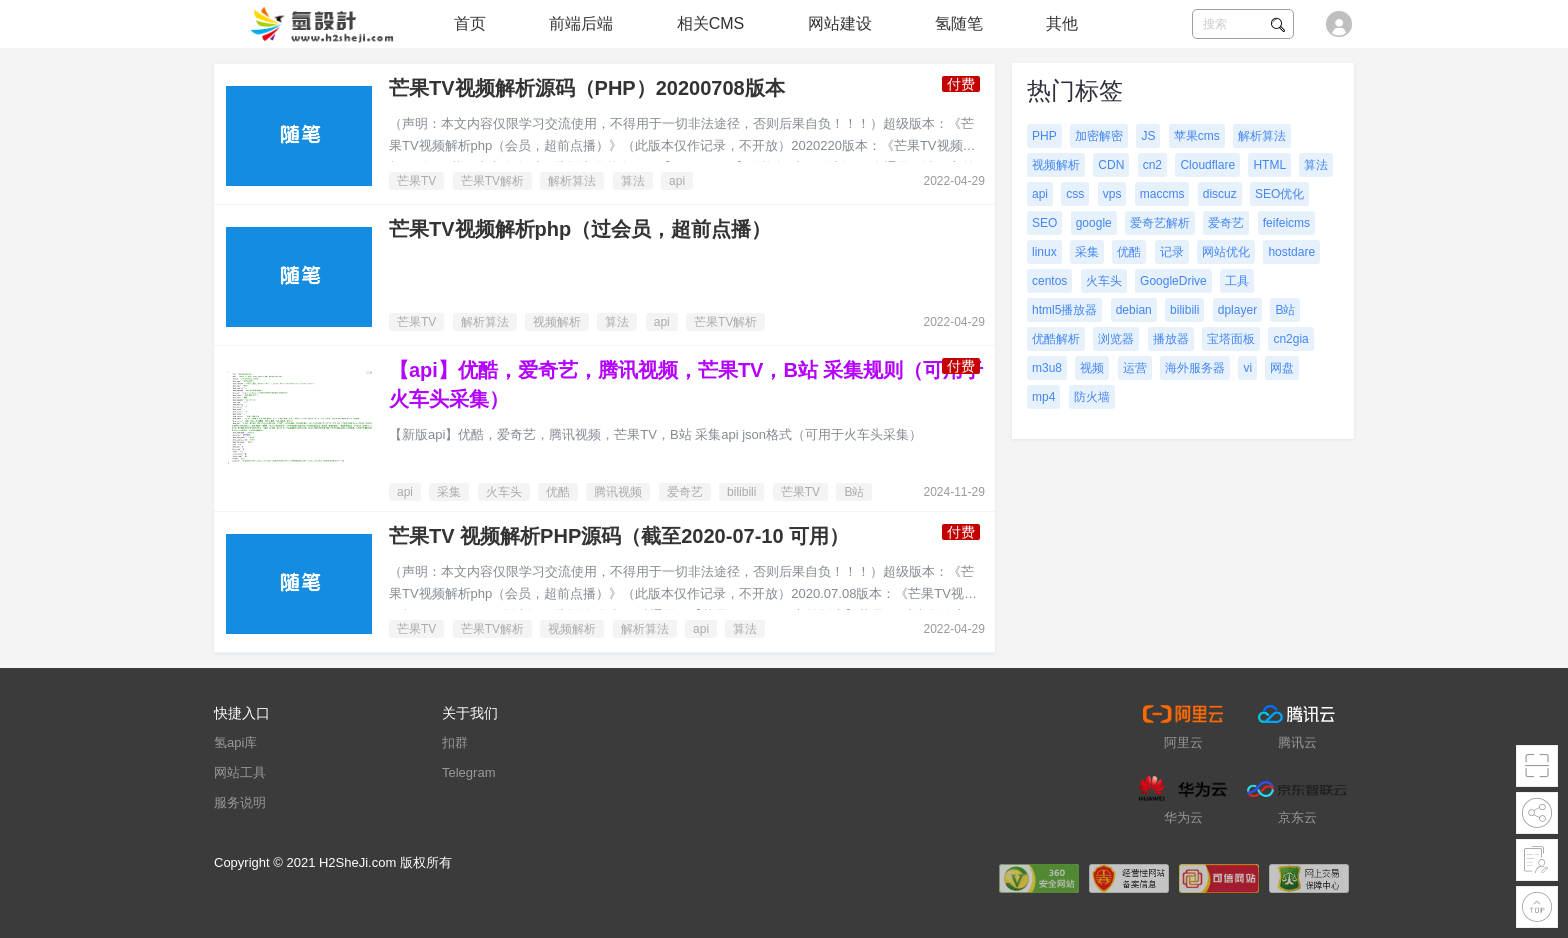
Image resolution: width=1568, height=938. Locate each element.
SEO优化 (1279, 194)
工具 (1237, 281)
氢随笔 (959, 23)
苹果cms (1197, 136)
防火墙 (1092, 397)
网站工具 (240, 772)
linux (1044, 252)
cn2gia (1290, 339)
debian (1134, 310)
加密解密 (1099, 136)
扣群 (455, 742)
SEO (1044, 223)
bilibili (741, 492)
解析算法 (572, 181)
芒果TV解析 (492, 181)
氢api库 (235, 742)
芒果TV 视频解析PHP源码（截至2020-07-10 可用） (619, 536)
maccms (1162, 194)
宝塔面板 (1231, 339)
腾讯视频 (618, 492)
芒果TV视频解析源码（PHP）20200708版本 (587, 88)
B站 (854, 492)
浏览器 (1116, 339)
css (1075, 194)
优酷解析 (1056, 339)
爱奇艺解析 (1160, 223)
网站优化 (1226, 252)
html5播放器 (1064, 310)
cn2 (1152, 165)
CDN (1111, 165)
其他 (1062, 23)
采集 (449, 492)
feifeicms (1286, 223)
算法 (633, 181)
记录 (1172, 252)
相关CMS (711, 23)
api (677, 181)
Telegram (468, 772)
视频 (1092, 368)
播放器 (1171, 339)
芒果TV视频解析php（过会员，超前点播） (580, 229)
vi (1247, 368)
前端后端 (581, 23)
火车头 (504, 492)
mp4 (1043, 397)
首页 (470, 23)
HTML (1269, 165)
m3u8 (1047, 368)
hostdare (1291, 252)
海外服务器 (1195, 368)
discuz (1220, 194)
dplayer (1237, 310)
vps (1112, 194)
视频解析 (557, 322)
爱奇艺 (685, 492)
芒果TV (416, 181)
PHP (1044, 136)
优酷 (558, 492)
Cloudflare (1207, 165)
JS (1148, 136)
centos (1049, 281)
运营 (1135, 368)
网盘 (1282, 368)
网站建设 (840, 23)
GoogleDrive (1173, 281)
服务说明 (240, 802)
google (1094, 223)
